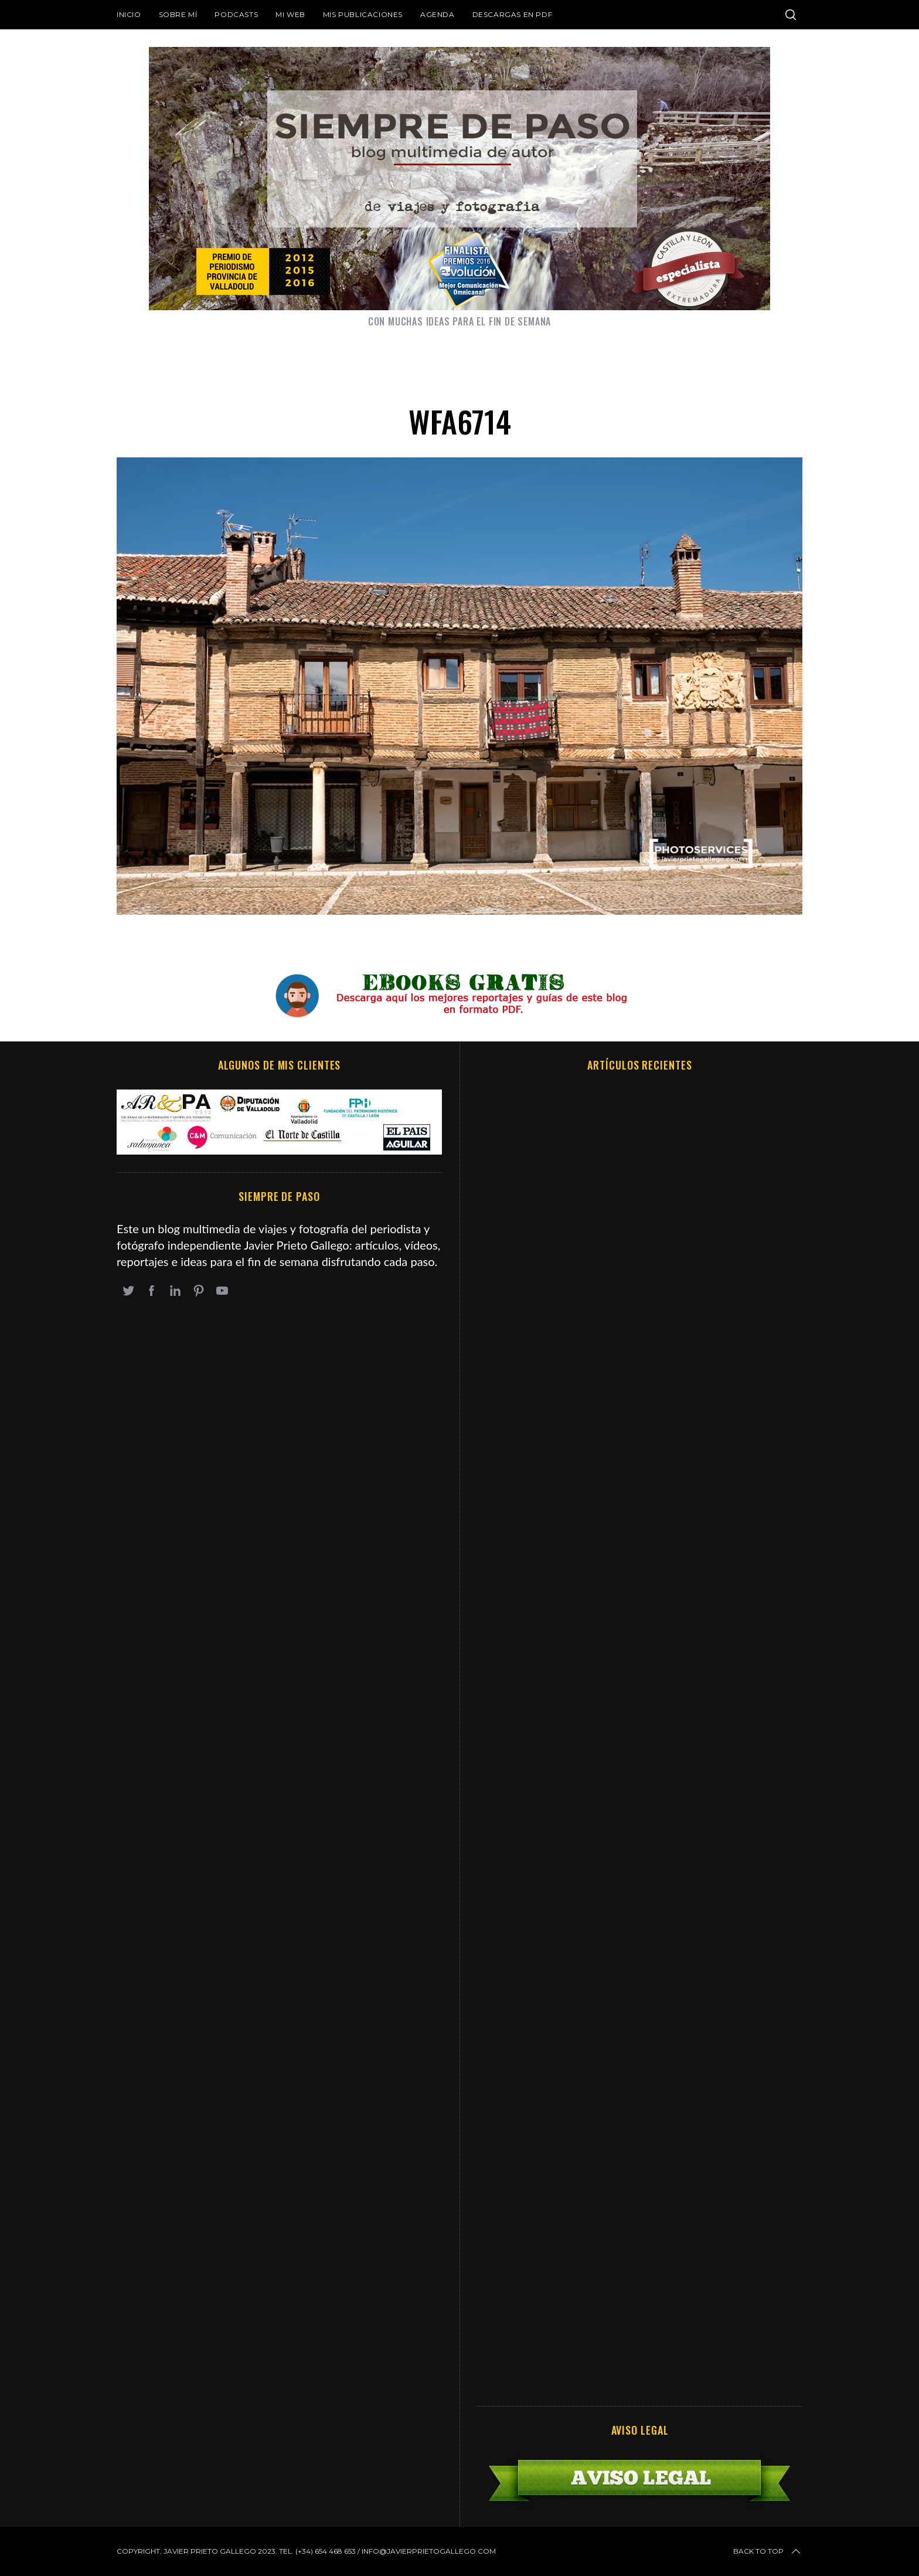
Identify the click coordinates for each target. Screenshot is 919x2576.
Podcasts (236, 14)
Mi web (290, 14)
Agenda (437, 14)
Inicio (129, 14)
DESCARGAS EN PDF (512, 14)
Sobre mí (178, 14)
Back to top (767, 2551)
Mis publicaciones (363, 14)
